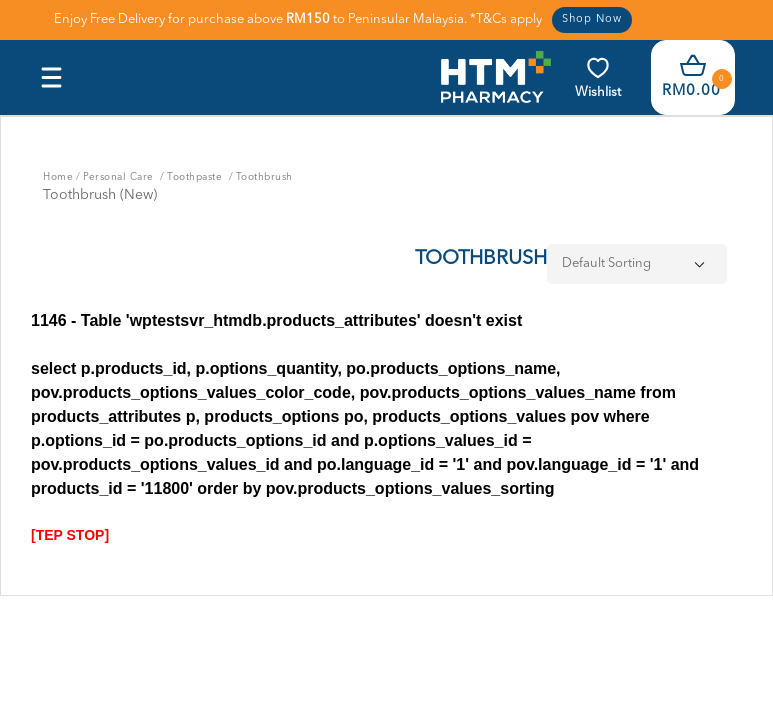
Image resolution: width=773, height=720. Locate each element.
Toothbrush (264, 177)
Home (58, 177)
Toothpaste (196, 177)
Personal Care (120, 177)
